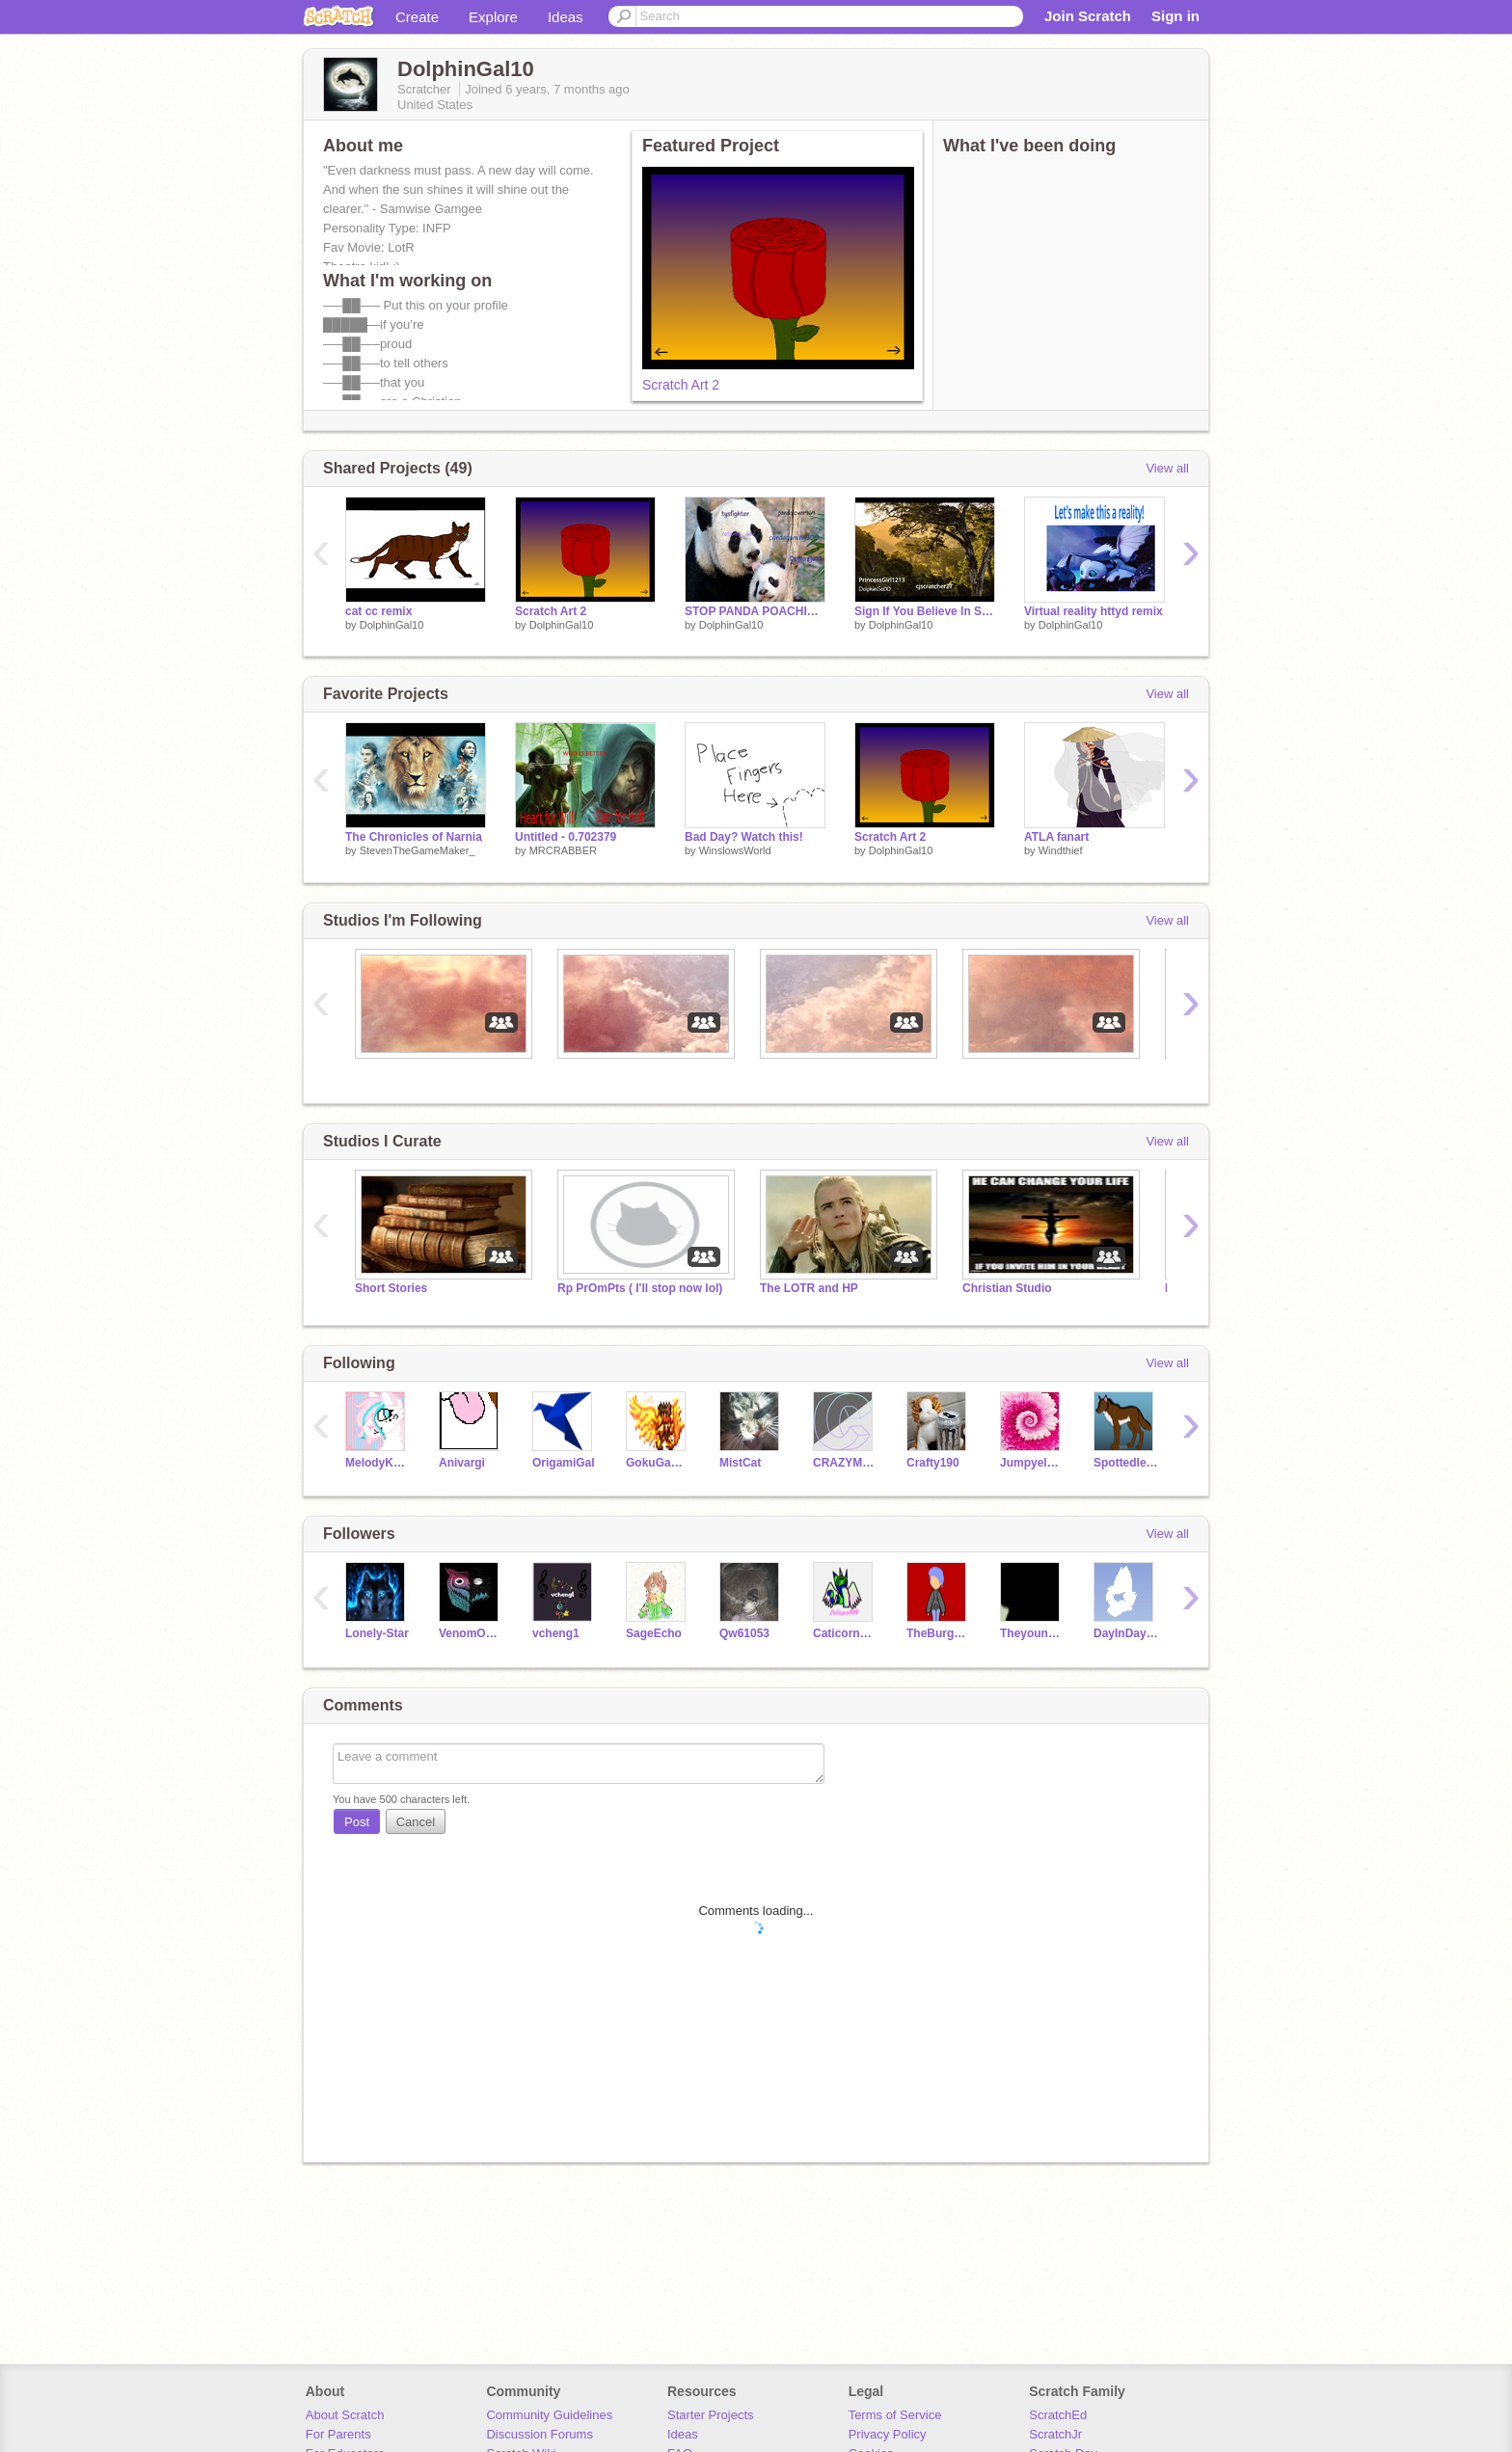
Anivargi (462, 1462)
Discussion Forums (539, 2434)
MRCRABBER (563, 850)
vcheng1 (556, 1633)
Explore (493, 17)
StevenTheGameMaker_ (417, 850)
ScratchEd (1058, 2415)
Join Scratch (1087, 16)
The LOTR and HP (809, 1288)
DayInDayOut (1126, 1633)
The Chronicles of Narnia (413, 837)
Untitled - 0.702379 (565, 837)
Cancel (415, 1822)
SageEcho (654, 1633)
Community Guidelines (549, 2415)
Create (417, 17)
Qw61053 (744, 1633)
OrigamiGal (563, 1462)
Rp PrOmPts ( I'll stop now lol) (639, 1288)
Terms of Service (895, 2415)
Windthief (1061, 850)
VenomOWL (471, 1633)
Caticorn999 (845, 1633)
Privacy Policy (888, 2434)
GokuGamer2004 (658, 1462)
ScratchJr (1055, 2434)
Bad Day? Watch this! (744, 837)
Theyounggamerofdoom (1032, 1633)
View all (1167, 468)
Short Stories (391, 1288)
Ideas (565, 17)
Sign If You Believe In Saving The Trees (924, 611)
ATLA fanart (1056, 837)
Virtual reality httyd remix (1093, 611)
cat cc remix (378, 611)
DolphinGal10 (392, 625)
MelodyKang (377, 1462)
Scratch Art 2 (680, 384)
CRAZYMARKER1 (845, 1462)
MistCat (740, 1462)
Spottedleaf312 (1126, 1462)
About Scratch (345, 2415)
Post (356, 1822)
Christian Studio (1007, 1288)
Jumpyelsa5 (1032, 1462)
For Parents (338, 2434)
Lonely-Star (377, 1633)
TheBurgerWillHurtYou (938, 1633)
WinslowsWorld (735, 850)
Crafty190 (932, 1462)
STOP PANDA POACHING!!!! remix (755, 611)
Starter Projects (710, 2415)
